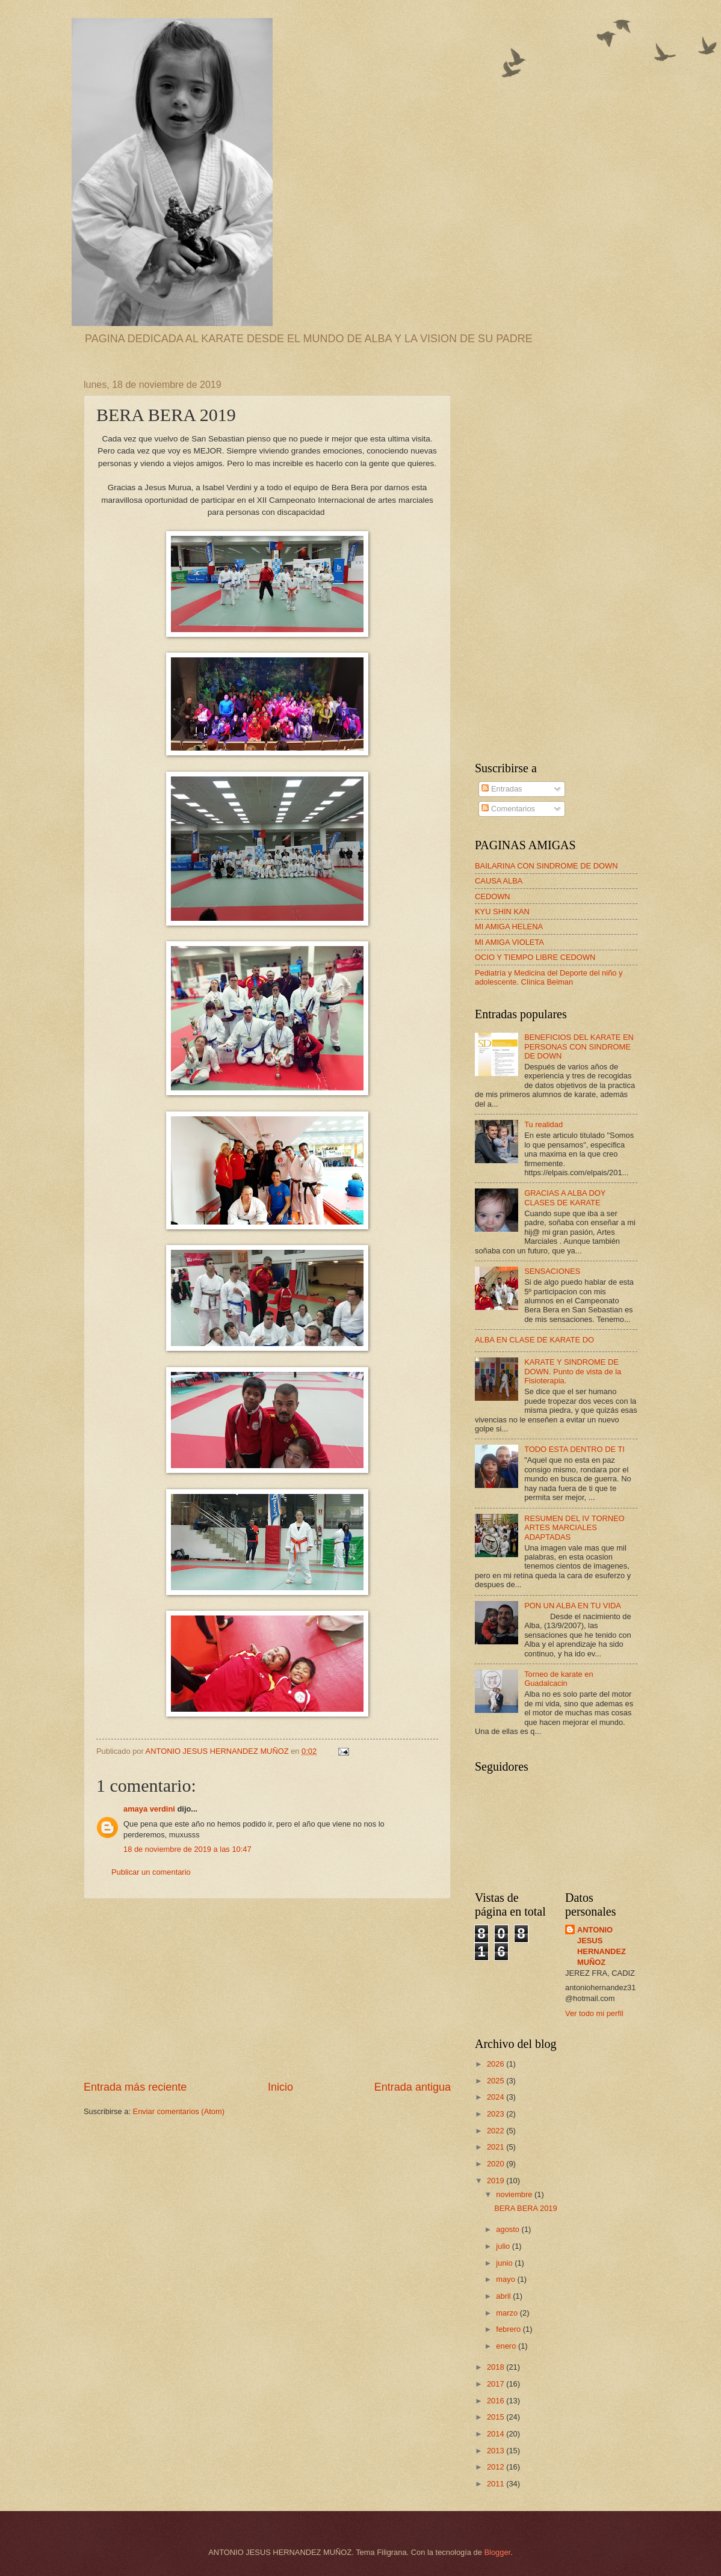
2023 (496, 2113)
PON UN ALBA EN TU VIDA (572, 1605)
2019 (496, 2180)
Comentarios (508, 808)
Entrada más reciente (135, 2087)
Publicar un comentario (151, 1872)
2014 (496, 2433)
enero (507, 2345)
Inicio (280, 2087)
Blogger (497, 2552)
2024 (496, 2096)
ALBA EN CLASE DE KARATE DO (534, 1339)
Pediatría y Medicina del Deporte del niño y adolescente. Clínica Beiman (548, 977)
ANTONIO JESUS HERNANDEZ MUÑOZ (601, 1946)
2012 (496, 2466)
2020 (496, 2163)
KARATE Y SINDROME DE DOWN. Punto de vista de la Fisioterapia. (572, 1371)
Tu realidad (543, 1124)
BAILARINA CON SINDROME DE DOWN (546, 865)
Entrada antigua (412, 2087)
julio (504, 2246)
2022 (496, 2130)
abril (504, 2296)
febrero (509, 2329)
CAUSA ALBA (498, 880)
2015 (496, 2416)
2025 (496, 2080)
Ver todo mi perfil (594, 2013)
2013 (496, 2450)
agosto (508, 2229)
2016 (496, 2400)
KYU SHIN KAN (502, 911)
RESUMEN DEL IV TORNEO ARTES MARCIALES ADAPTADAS (574, 1528)
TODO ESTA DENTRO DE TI (574, 1449)
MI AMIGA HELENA (509, 926)
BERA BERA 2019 (525, 2208)
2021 (496, 2146)
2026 (496, 2063)
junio (505, 2262)
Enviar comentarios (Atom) (178, 2111)
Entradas (501, 788)
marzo (507, 2312)
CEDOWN (492, 896)
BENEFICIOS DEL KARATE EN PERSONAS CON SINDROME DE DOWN (579, 1046)
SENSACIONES (552, 1271)
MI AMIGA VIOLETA (509, 942)
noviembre (515, 2194)
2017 (496, 2383)
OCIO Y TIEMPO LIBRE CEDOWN (535, 957)
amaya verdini (149, 1808)
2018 (496, 2367)
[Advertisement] (267, 1989)
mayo (506, 2279)
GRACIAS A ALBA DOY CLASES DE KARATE (564, 1197)
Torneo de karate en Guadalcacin (558, 1679)
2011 (496, 2483)
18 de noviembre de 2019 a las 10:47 (187, 1849)
